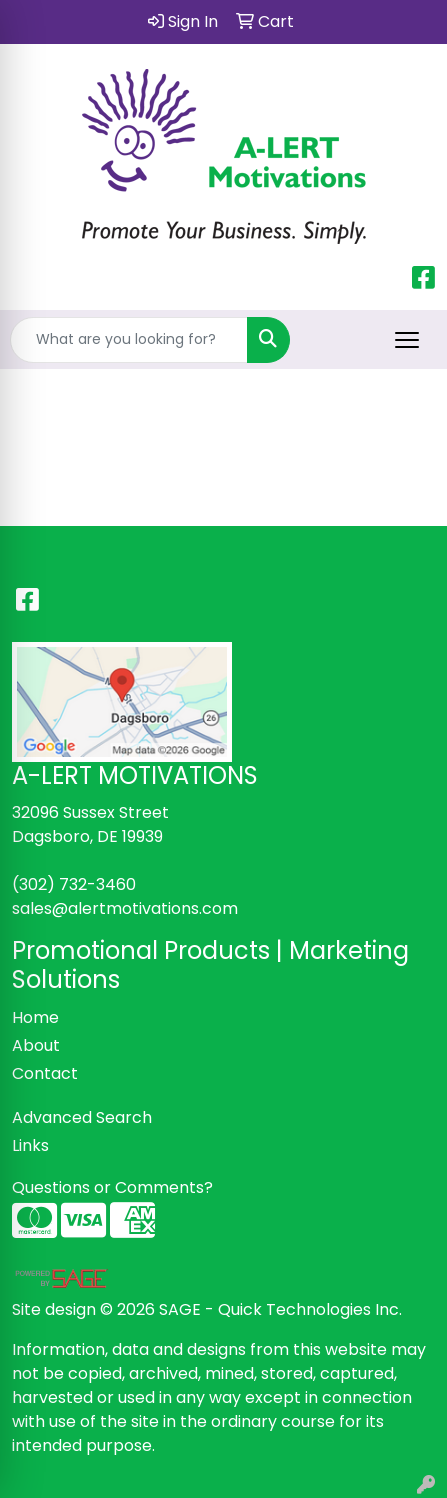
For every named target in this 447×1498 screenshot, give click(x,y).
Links (30, 1145)
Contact (45, 1073)
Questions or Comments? (112, 1187)
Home (35, 1017)
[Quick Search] (129, 340)
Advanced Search (82, 1117)
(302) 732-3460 (74, 884)
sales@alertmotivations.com (125, 908)
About (36, 1045)
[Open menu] (407, 340)
